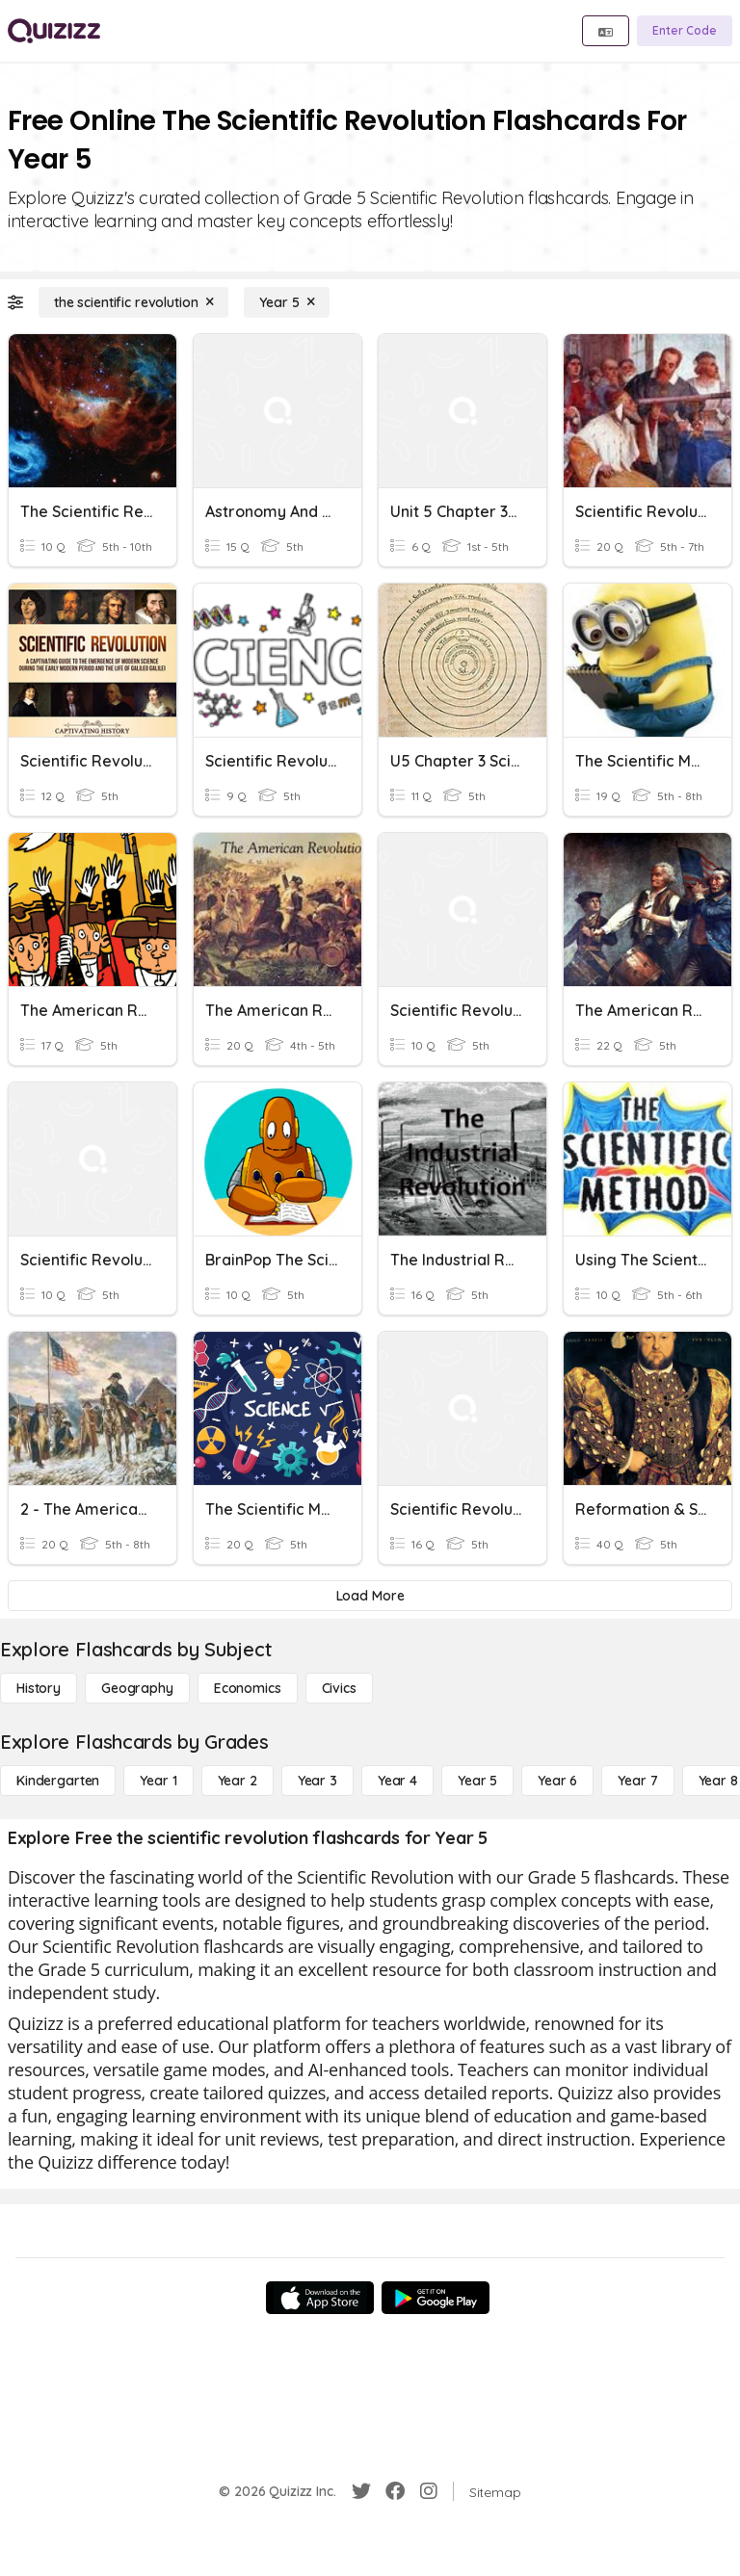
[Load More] (370, 1595)
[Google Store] (435, 2297)
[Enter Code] (684, 30)
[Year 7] (637, 1780)
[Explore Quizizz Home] (54, 30)
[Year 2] (237, 1780)
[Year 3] (317, 1780)
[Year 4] (397, 1780)
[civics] (339, 1688)
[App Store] (320, 2297)
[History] (38, 1688)
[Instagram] (428, 2491)
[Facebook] (395, 2491)
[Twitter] (361, 2491)
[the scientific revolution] (133, 302)
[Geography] (137, 1688)
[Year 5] (287, 302)
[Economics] (248, 1688)
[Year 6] (557, 1780)
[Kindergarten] (58, 1780)
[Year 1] (158, 1780)
